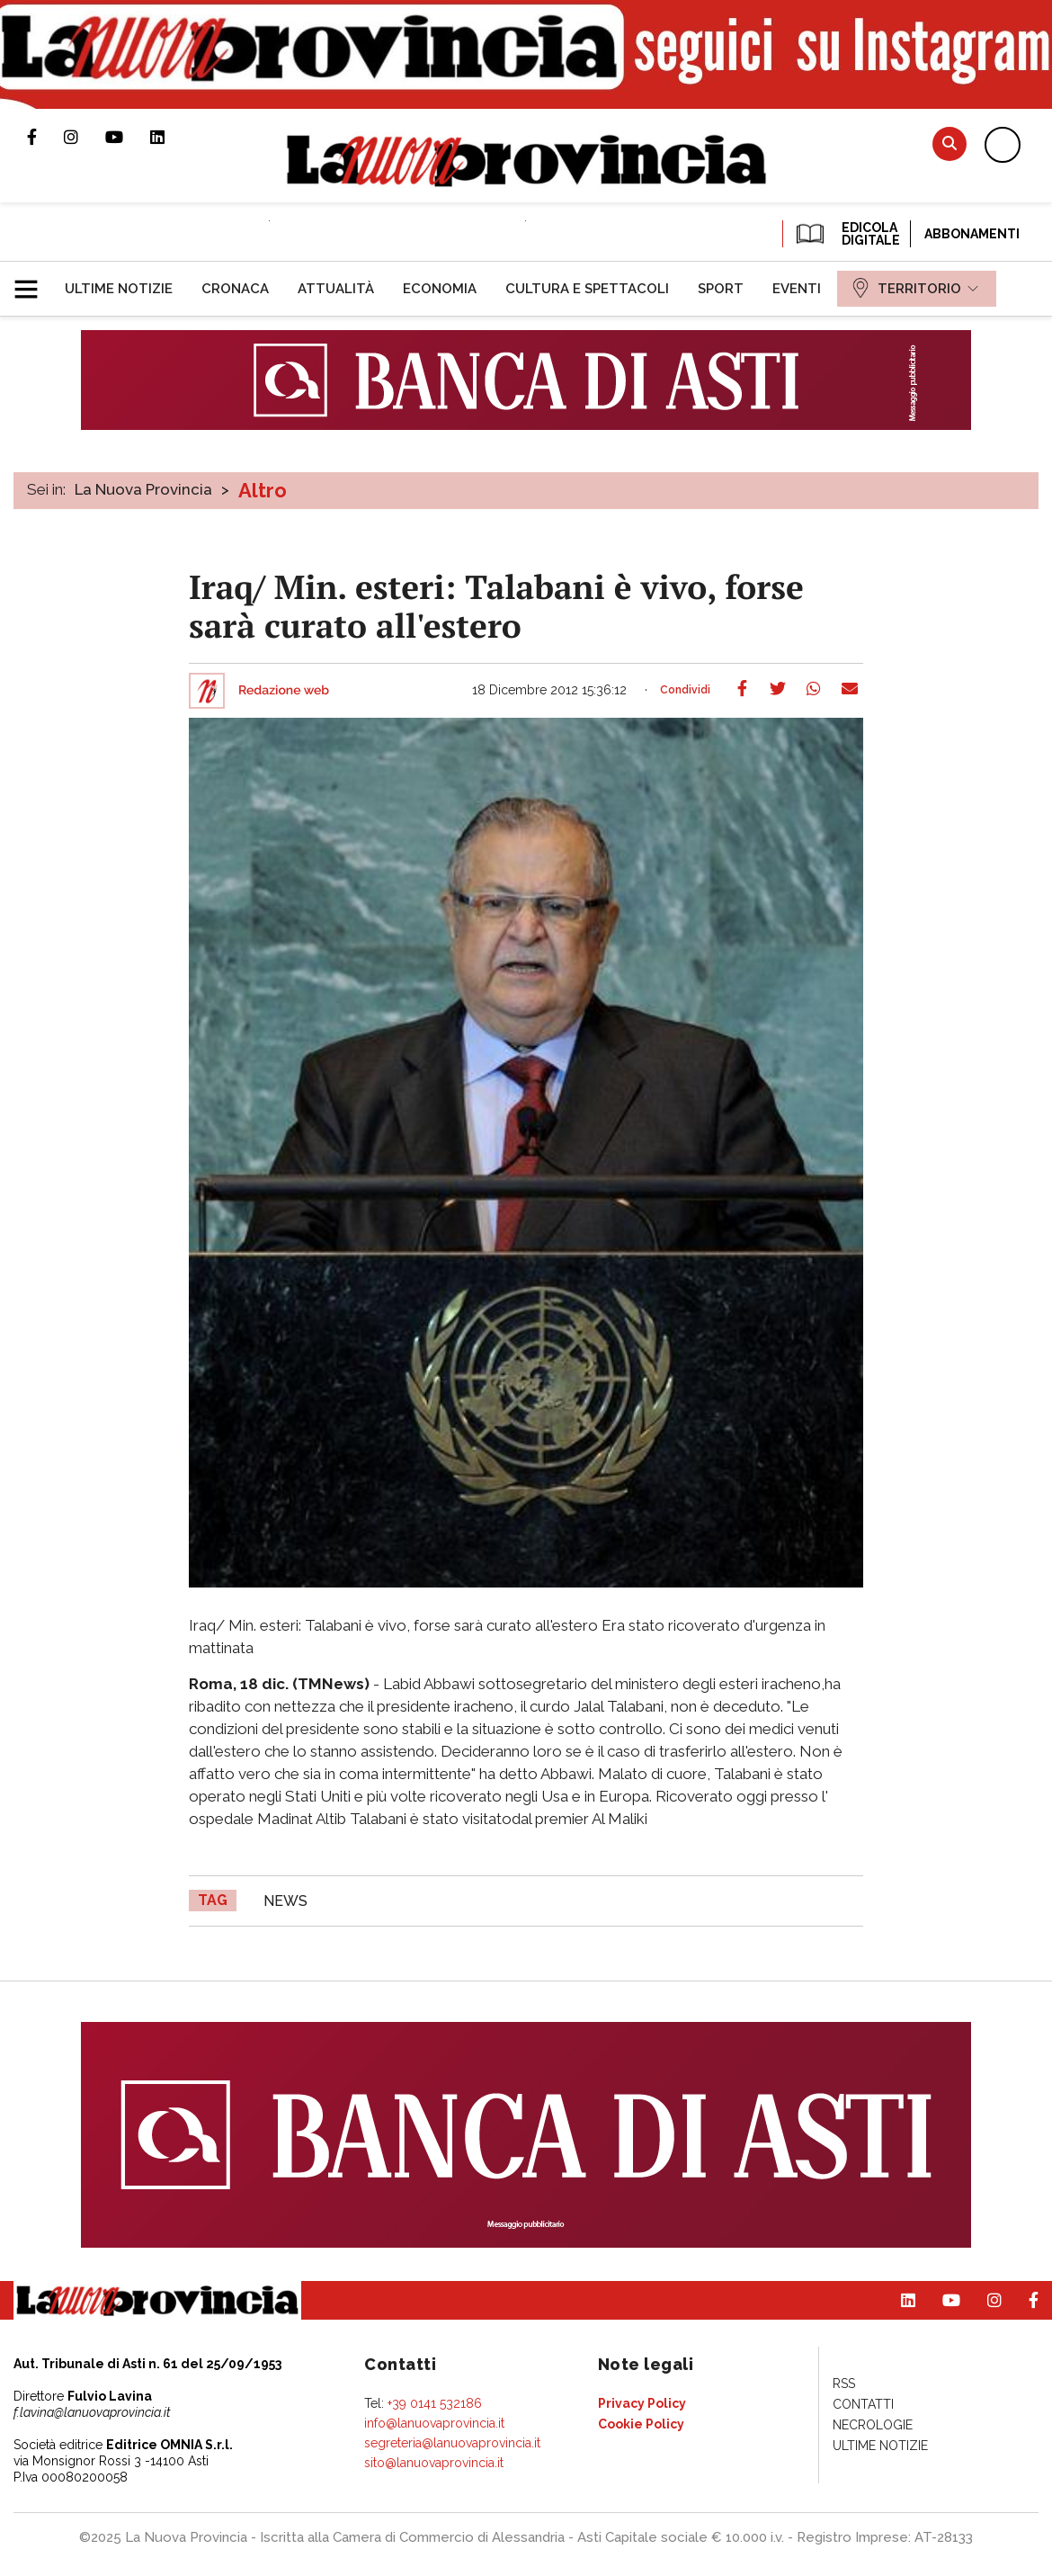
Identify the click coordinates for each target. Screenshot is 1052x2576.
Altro (262, 490)
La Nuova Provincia (143, 489)
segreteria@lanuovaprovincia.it (452, 2443)
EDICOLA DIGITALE (846, 233)
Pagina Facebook (45, 137)
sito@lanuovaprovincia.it (434, 2462)
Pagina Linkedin (171, 137)
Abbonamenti (972, 234)
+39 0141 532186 (435, 2403)
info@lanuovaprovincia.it (434, 2423)
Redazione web (283, 691)
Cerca (949, 143)
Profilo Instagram (84, 137)
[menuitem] (118, 289)
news (285, 1901)
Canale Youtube (127, 137)
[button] (32, 281)
